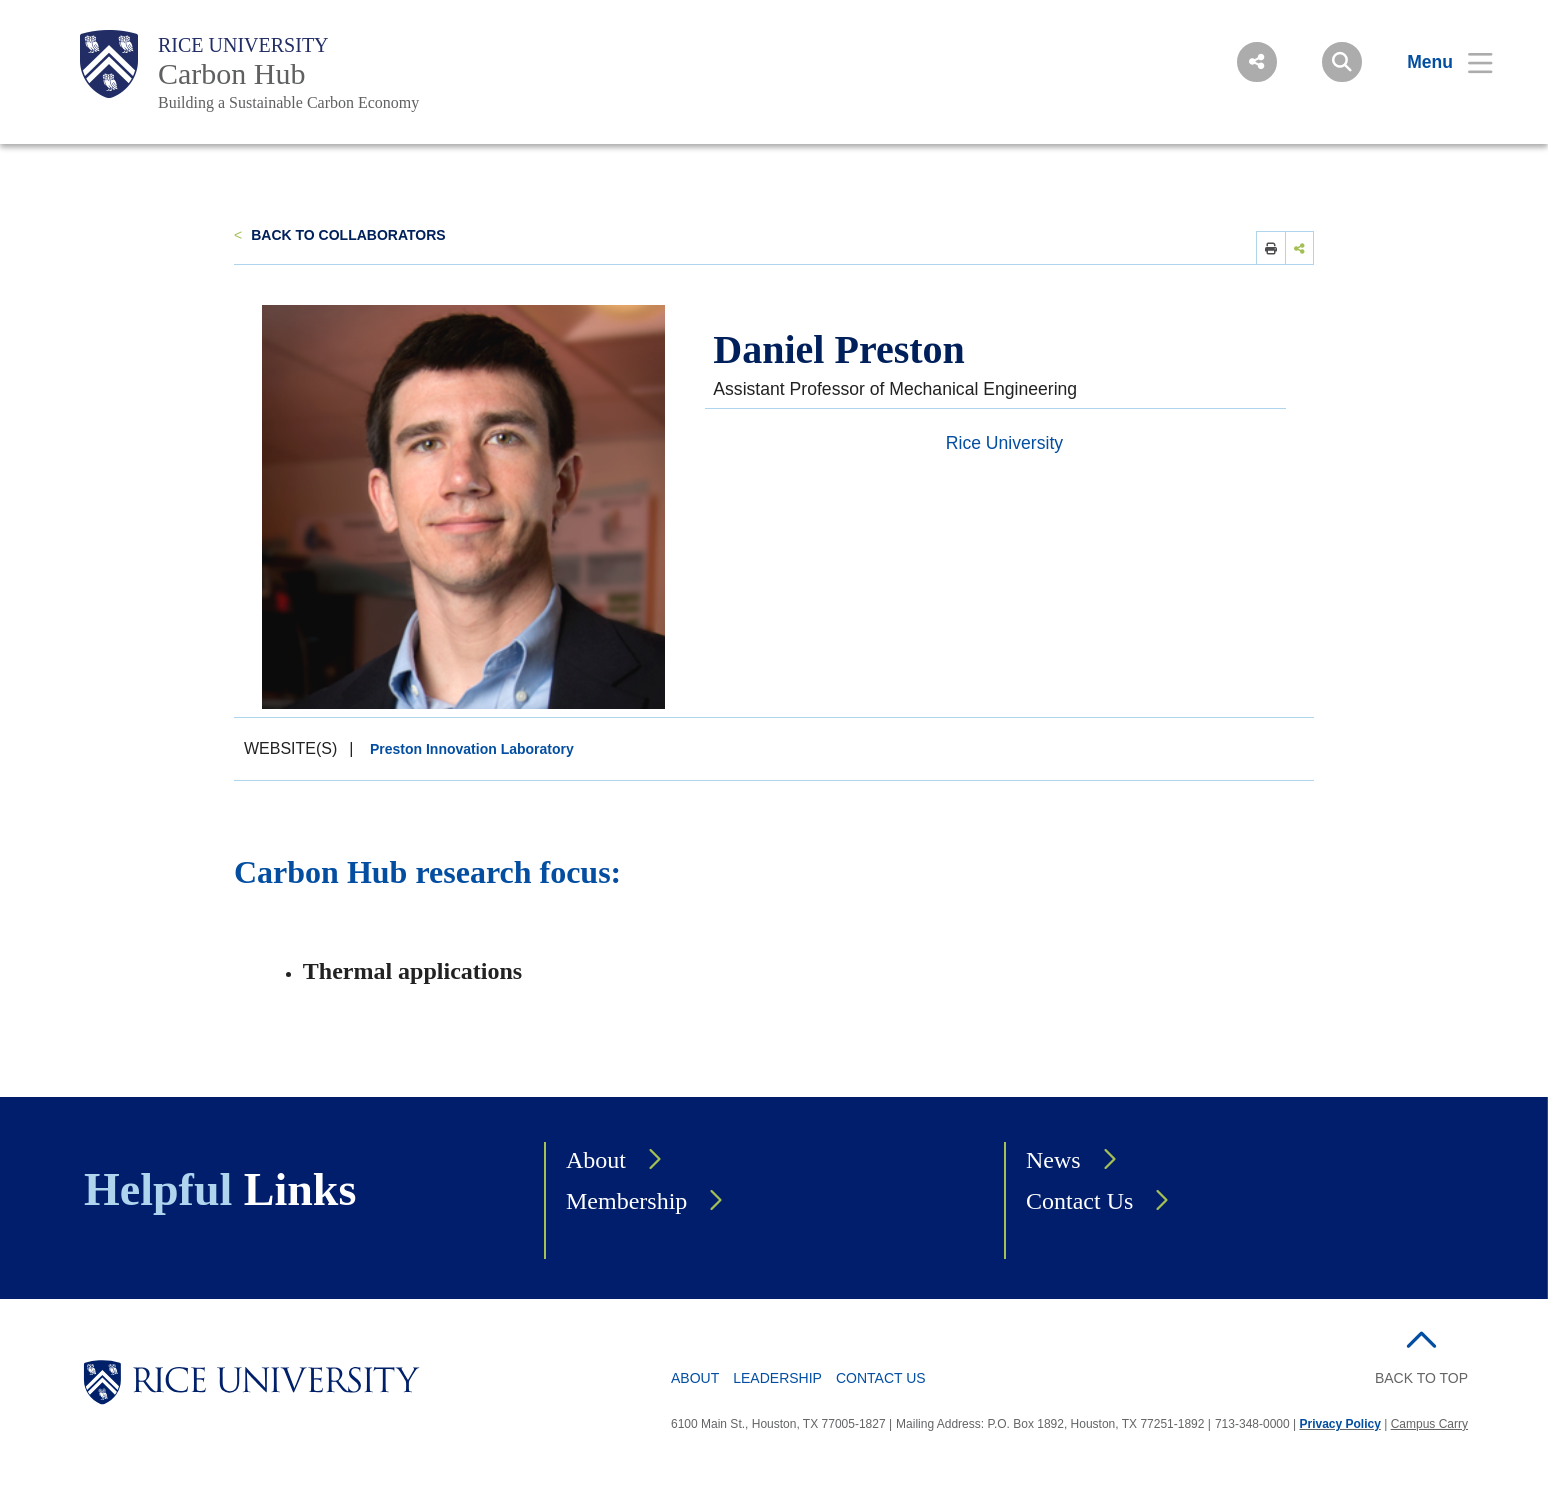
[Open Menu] (1437, 62)
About (596, 1160)
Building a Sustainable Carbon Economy (288, 102)
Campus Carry (1429, 1424)
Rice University (243, 45)
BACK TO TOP (1421, 1378)
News (1053, 1160)
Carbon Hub (231, 73)
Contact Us (1079, 1201)
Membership (626, 1201)
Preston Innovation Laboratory (472, 749)
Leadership (777, 1378)
